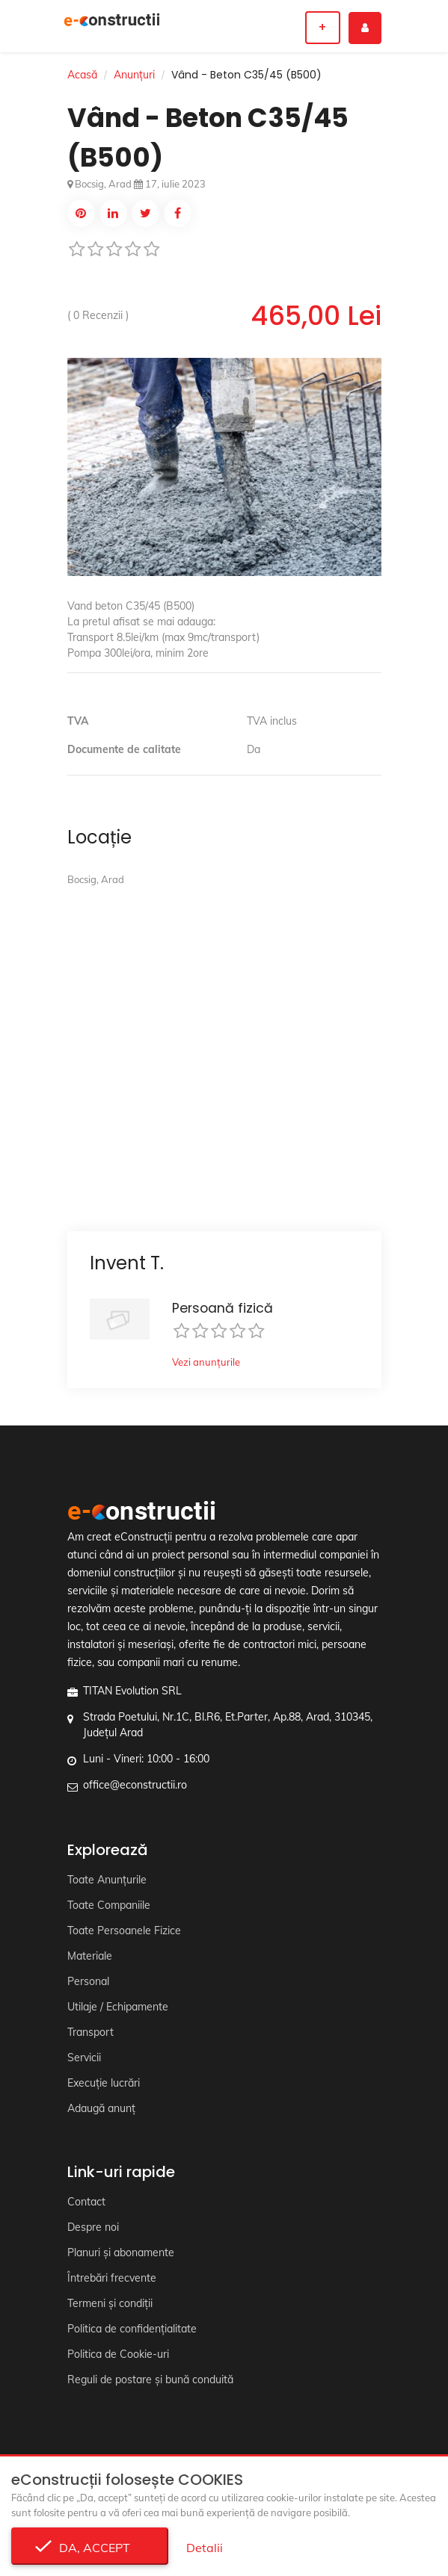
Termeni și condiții (110, 2303)
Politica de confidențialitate (132, 2328)
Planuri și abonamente (120, 2252)
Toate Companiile (108, 1905)
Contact (86, 2201)
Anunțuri (134, 74)
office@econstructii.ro (135, 1785)
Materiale (89, 1956)
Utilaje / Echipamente (117, 2006)
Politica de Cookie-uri (118, 2354)
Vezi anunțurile (206, 1362)
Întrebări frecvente (111, 2278)
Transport (90, 2032)
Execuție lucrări (103, 2083)
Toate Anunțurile (107, 1879)
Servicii (84, 2057)
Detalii (204, 2547)
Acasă (82, 74)
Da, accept (90, 2547)
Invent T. (127, 1263)
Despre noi (93, 2227)
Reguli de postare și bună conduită (150, 2379)
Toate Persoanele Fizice (124, 1930)
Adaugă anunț (101, 2108)
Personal (88, 1981)
